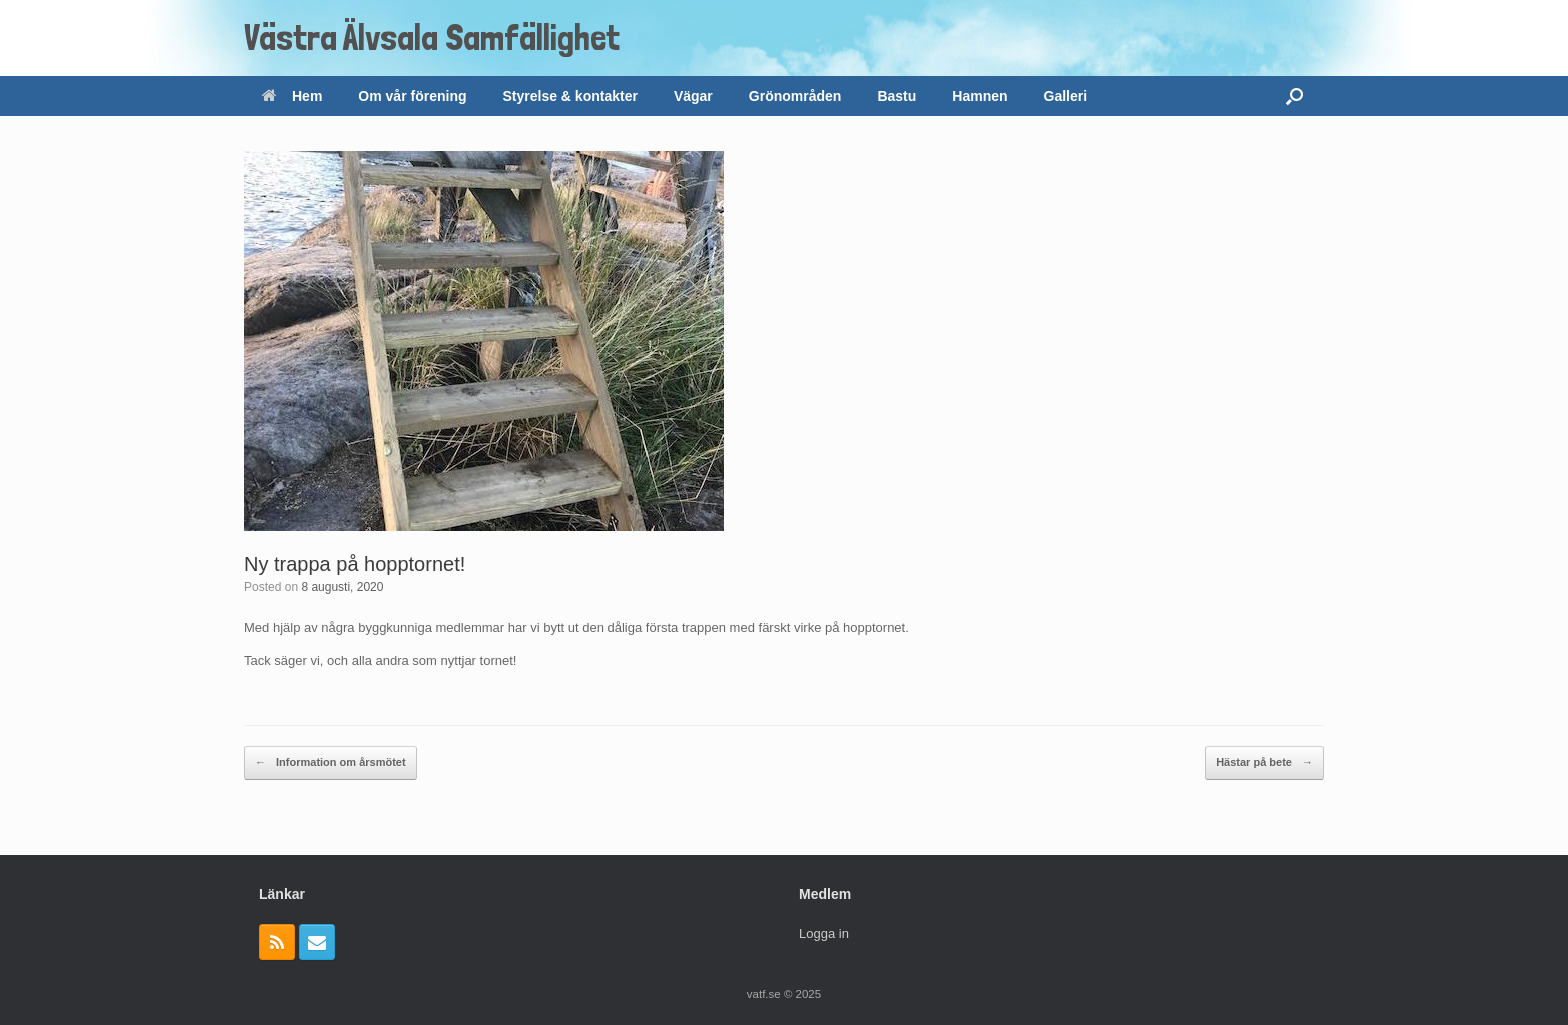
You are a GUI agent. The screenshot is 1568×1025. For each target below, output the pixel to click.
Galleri (1066, 96)
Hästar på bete (1264, 763)
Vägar (693, 96)
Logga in (824, 933)
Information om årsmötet (330, 763)
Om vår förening (412, 96)
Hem (292, 96)
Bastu (896, 96)
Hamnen (979, 96)
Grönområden (795, 96)
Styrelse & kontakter (570, 96)
